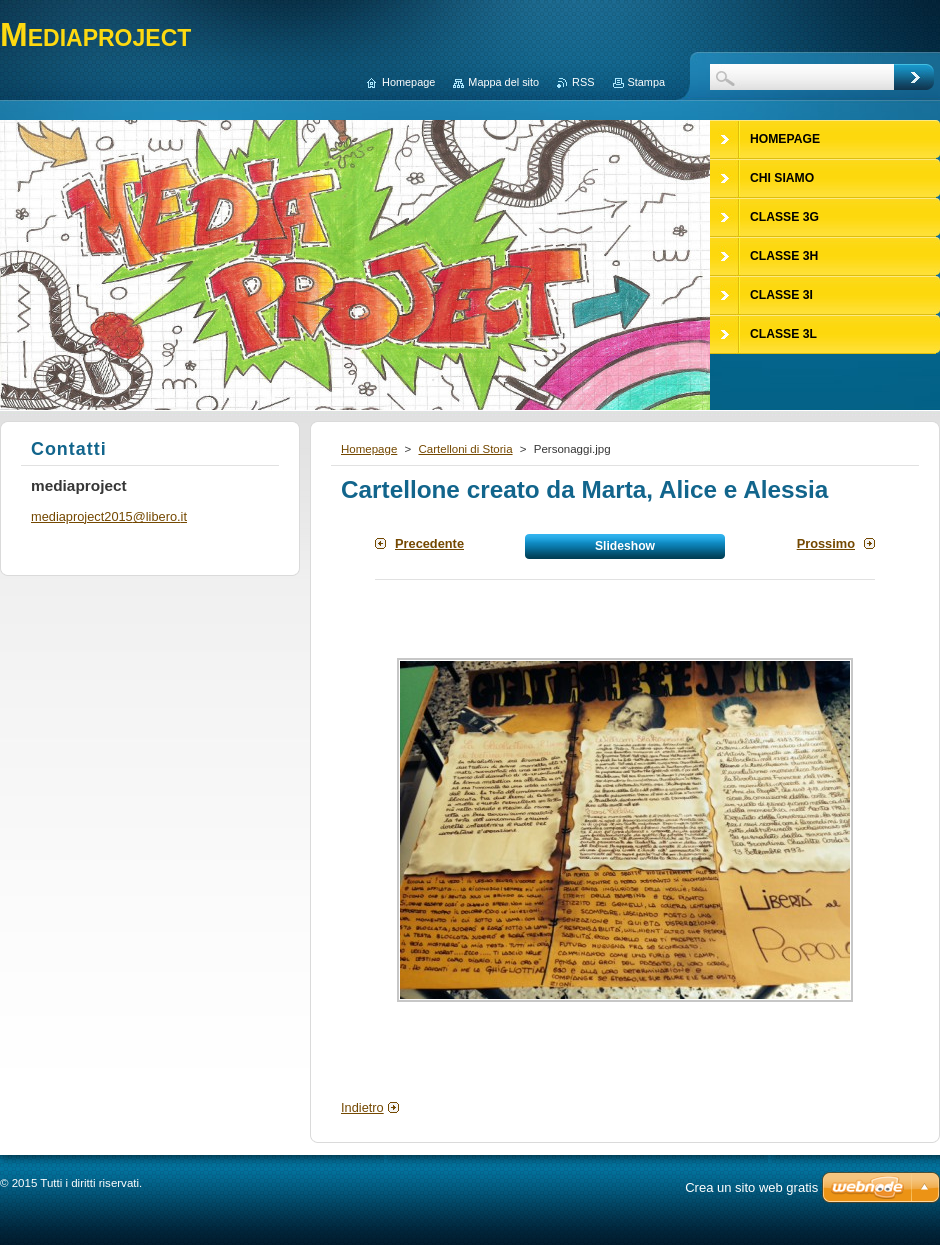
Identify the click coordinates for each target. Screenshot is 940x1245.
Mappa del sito (503, 82)
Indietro (362, 1107)
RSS (583, 82)
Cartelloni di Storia (465, 449)
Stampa (646, 82)
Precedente (429, 543)
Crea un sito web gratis (751, 1187)
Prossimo (826, 543)
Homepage (369, 449)
